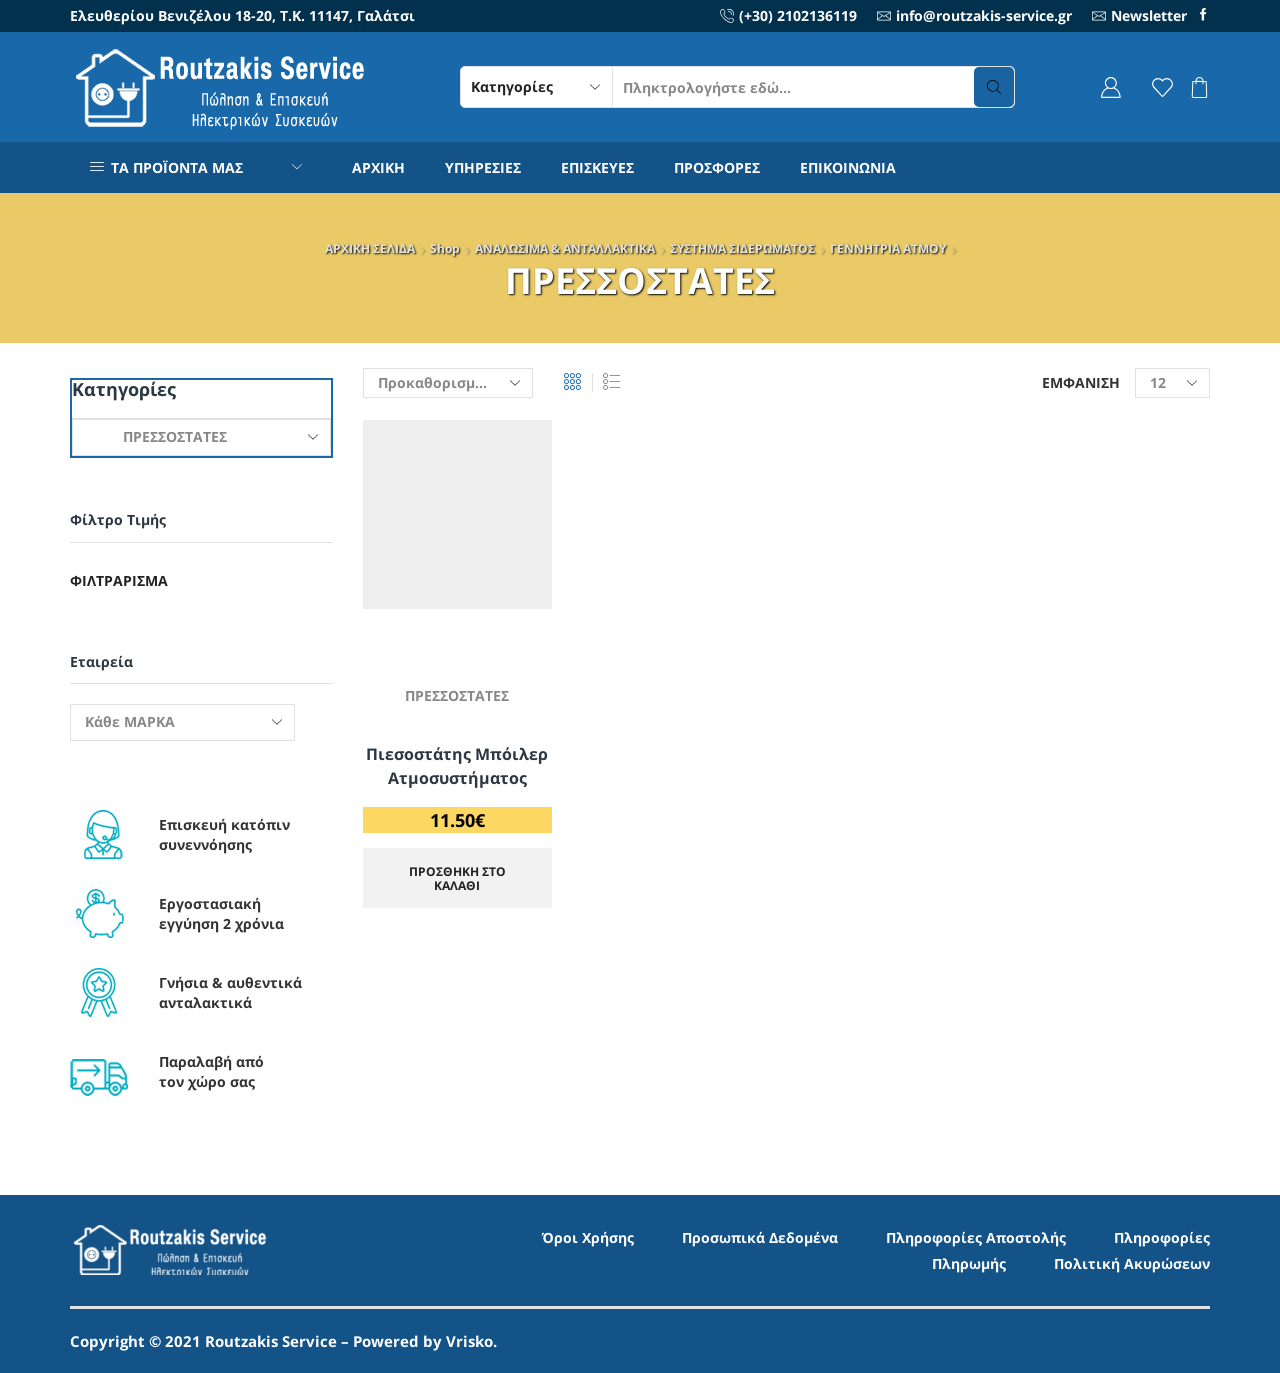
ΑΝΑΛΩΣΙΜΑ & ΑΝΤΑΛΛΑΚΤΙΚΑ (565, 248)
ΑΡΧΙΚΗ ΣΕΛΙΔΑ (370, 248)
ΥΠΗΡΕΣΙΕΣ (483, 167)
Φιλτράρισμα (119, 580)
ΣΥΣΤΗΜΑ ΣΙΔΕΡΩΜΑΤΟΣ (742, 248)
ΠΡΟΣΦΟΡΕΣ (717, 167)
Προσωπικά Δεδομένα (760, 1237)
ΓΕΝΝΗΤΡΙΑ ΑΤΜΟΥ (888, 248)
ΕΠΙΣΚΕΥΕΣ (597, 167)
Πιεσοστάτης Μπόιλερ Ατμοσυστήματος (457, 766)
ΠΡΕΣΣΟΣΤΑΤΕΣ (457, 695)
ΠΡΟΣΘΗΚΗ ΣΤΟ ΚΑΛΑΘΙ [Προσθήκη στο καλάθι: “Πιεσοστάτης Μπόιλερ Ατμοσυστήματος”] (457, 878)
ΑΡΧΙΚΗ (378, 167)
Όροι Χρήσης (588, 1237)
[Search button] (994, 87)
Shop (445, 248)
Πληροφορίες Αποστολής (976, 1237)
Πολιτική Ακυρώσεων (1132, 1263)
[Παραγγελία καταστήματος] (448, 383)
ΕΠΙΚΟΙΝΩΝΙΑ (848, 167)
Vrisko (469, 1341)
